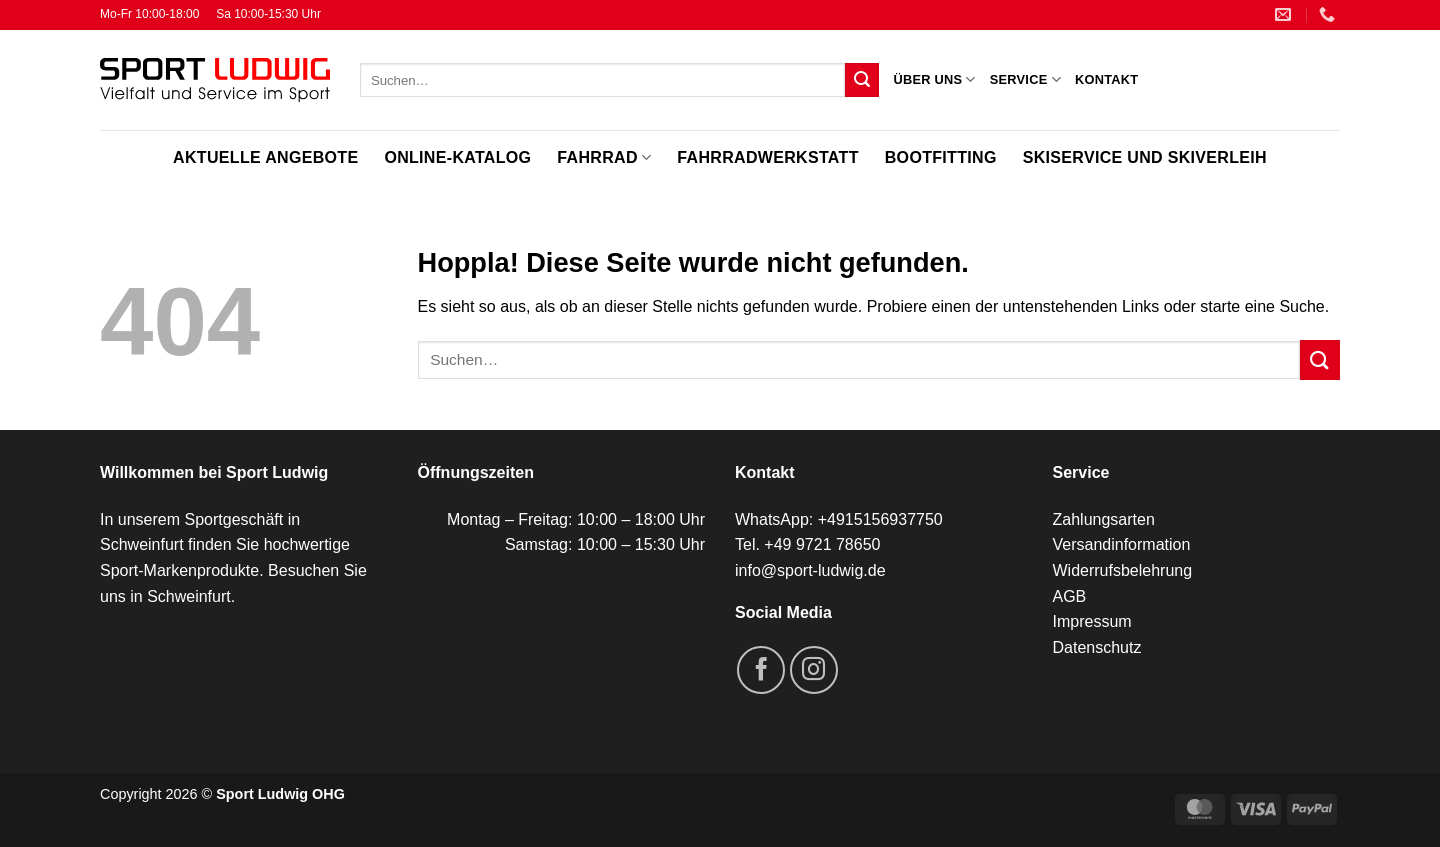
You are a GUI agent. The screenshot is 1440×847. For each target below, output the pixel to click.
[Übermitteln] (862, 80)
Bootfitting (941, 157)
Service (1025, 79)
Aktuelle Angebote (265, 157)
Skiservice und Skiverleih (1145, 157)
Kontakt (1106, 79)
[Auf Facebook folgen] (761, 670)
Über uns (934, 79)
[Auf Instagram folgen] (814, 670)
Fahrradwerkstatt (767, 157)
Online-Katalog (457, 157)
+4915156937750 (880, 519)
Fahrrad (604, 157)
